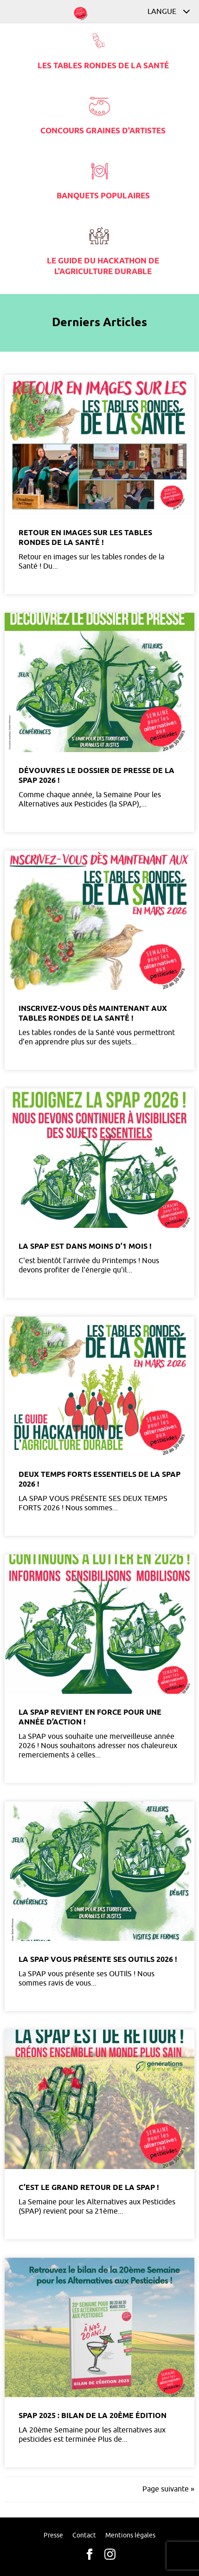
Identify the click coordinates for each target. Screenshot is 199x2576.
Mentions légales (130, 2535)
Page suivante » (168, 2489)
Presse (53, 2535)
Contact (84, 2535)
